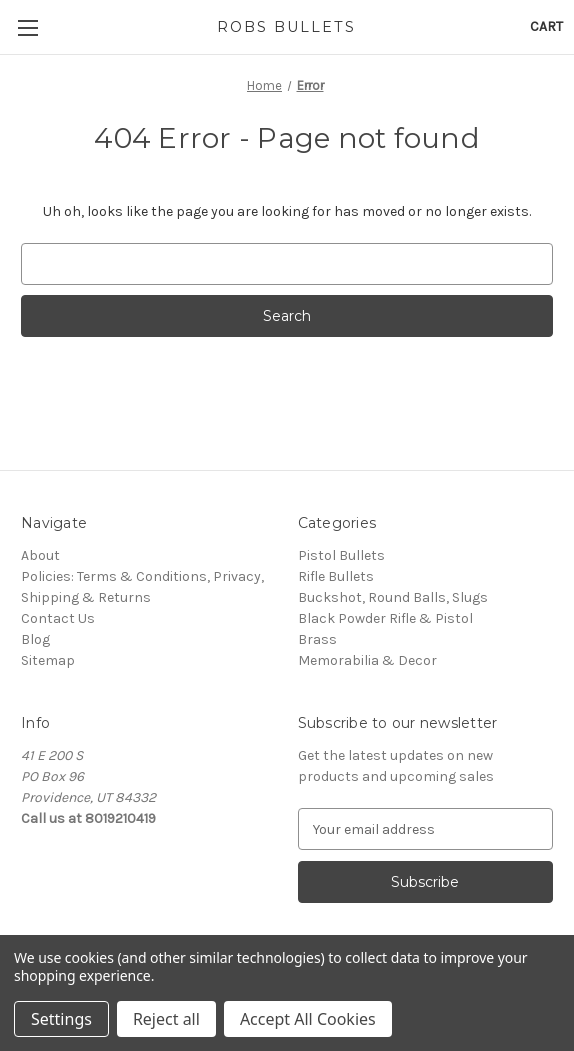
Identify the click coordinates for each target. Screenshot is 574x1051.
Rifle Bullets (336, 576)
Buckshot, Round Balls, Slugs (393, 597)
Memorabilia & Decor (367, 660)
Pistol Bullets (341, 555)
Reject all (166, 1019)
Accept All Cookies (308, 1019)
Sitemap (48, 660)
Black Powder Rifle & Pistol (385, 618)
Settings (61, 1019)
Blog (35, 639)
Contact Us (58, 618)
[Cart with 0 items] (546, 26)
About (40, 555)
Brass (317, 639)
